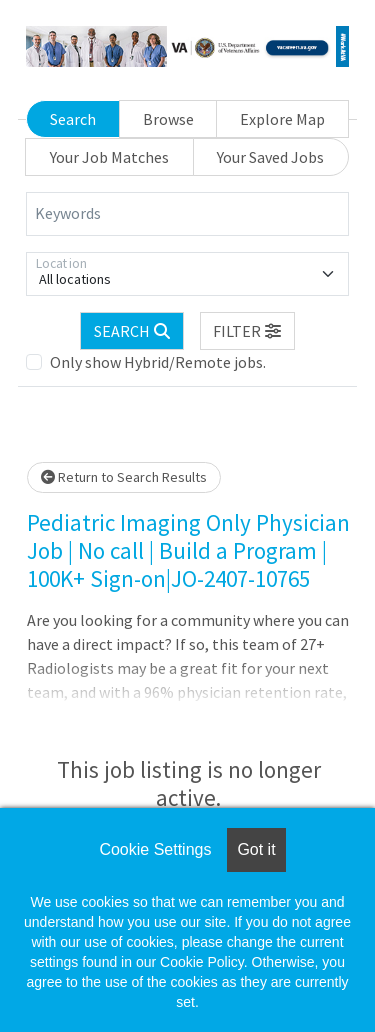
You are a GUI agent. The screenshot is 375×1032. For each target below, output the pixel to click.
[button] (248, 331)
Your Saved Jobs (270, 157)
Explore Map (282, 119)
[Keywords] (187, 214)
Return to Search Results (124, 477)
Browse (168, 119)
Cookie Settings (155, 849)
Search (73, 119)
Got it (256, 849)
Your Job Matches (109, 157)
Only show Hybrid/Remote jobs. (158, 362)
